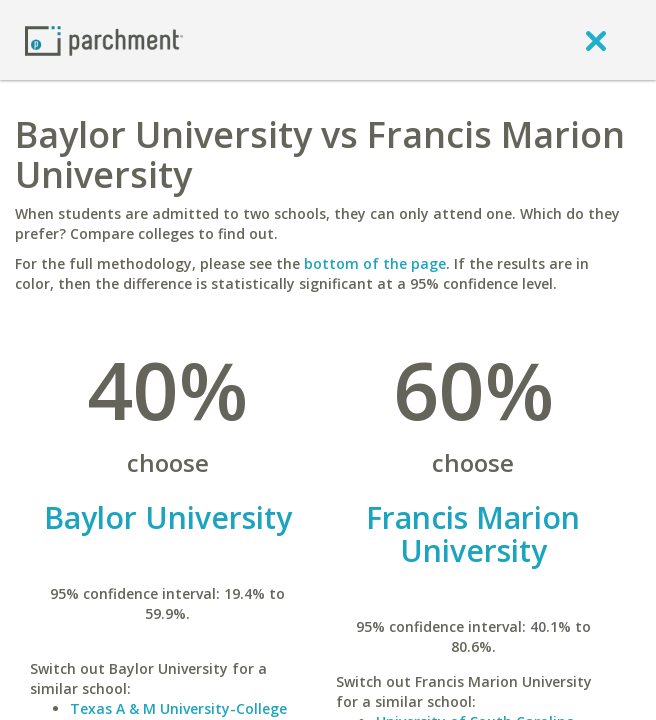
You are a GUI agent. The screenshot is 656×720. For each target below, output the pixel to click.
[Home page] (104, 39)
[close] (596, 40)
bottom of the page (375, 263)
